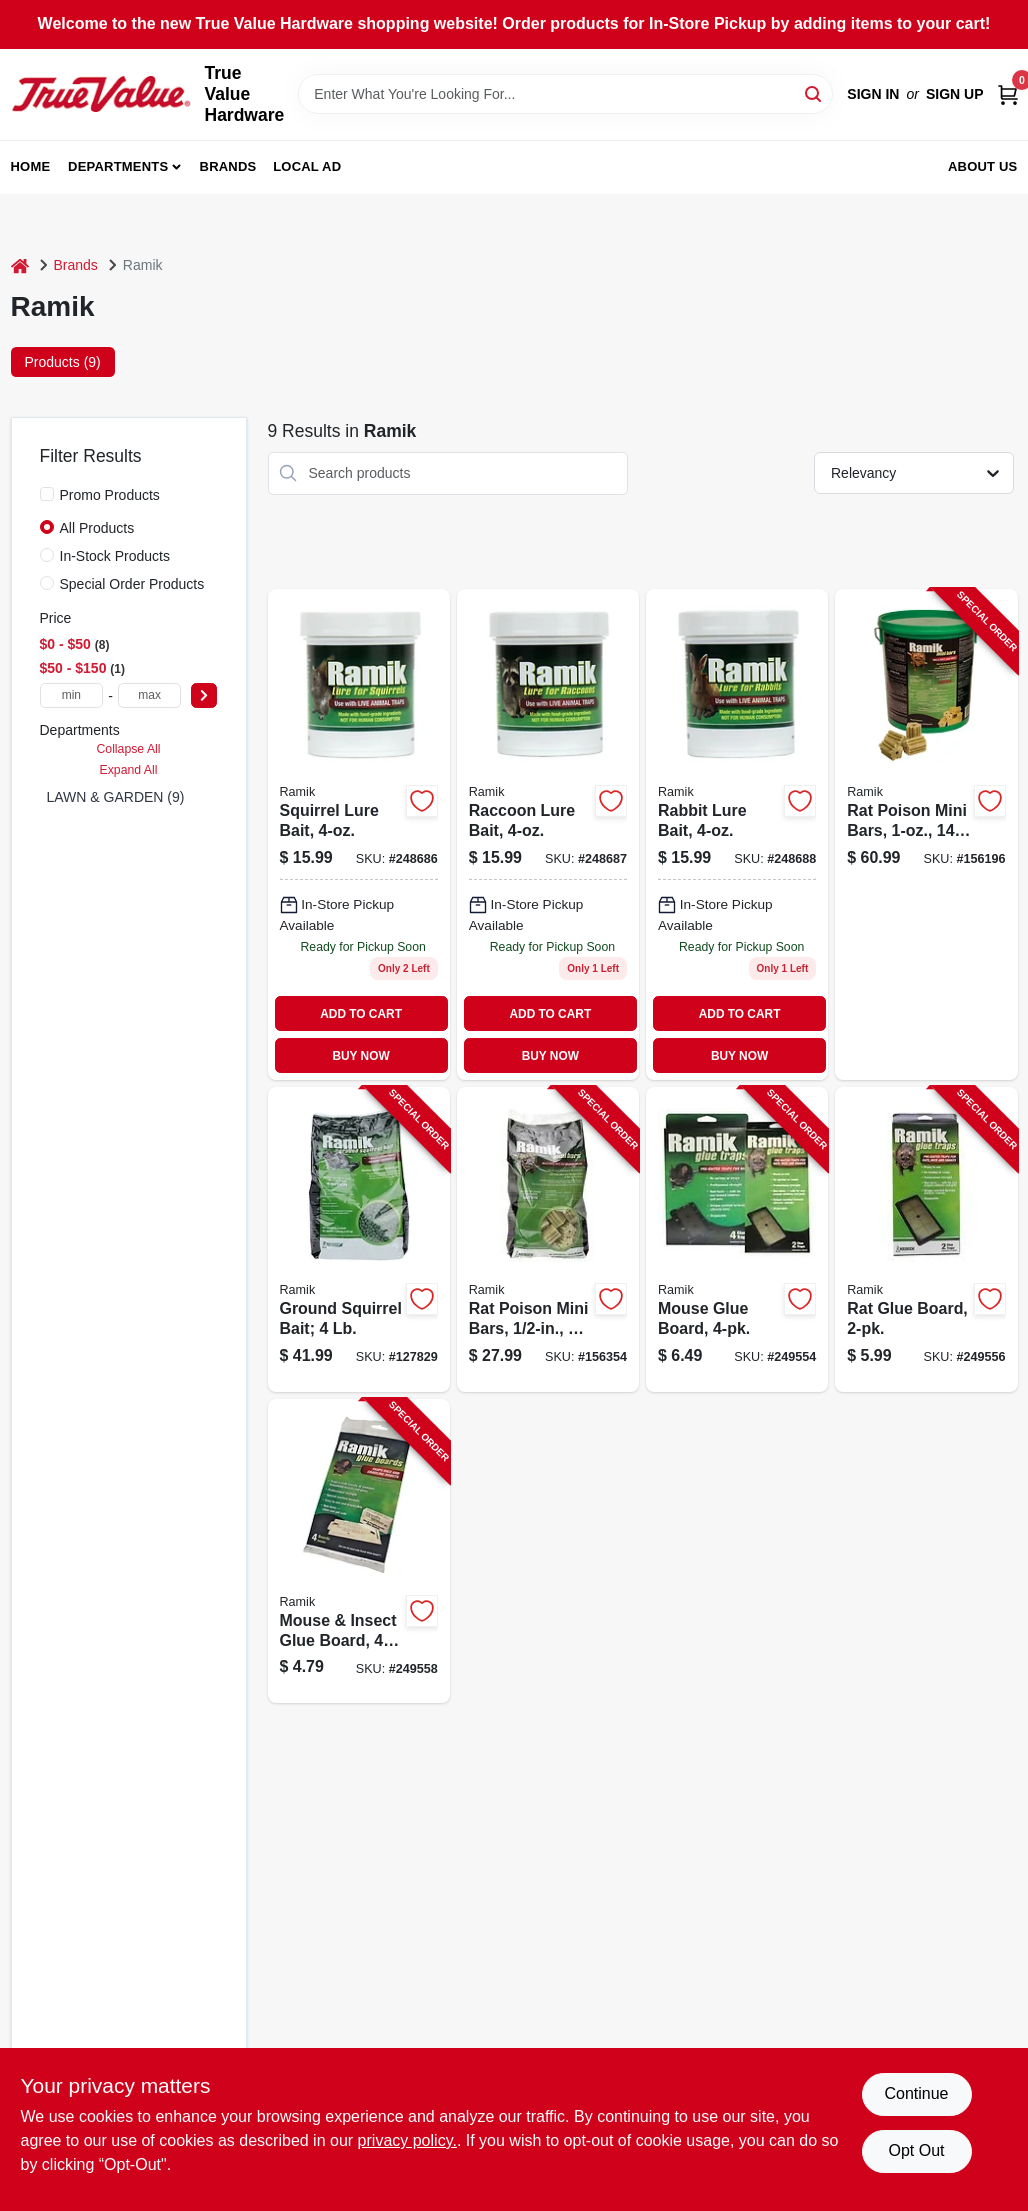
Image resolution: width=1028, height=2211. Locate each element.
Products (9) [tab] (63, 362)
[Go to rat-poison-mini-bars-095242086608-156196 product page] (926, 834)
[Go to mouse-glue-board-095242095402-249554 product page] (737, 1239)
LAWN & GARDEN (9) (116, 797)
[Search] (814, 92)
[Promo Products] (47, 494)
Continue (916, 2093)
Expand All (129, 770)
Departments (118, 166)
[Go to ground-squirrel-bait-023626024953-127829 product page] (359, 1239)
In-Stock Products (115, 556)
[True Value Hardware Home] (101, 94)
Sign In (873, 94)
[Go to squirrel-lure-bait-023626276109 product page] (359, 834)
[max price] (150, 695)
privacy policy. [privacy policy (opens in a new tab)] (407, 2140)
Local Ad (307, 166)
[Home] (20, 265)
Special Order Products (132, 584)
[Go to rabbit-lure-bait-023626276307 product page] (737, 834)
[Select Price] (204, 695)
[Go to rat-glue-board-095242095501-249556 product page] (926, 1239)
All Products (97, 528)
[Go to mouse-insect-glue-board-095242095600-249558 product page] (359, 1551)
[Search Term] (565, 94)
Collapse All (128, 749)
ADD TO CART (361, 1014)
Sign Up (955, 94)
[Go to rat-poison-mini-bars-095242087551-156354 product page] (548, 1239)
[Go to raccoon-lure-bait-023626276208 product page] (548, 834)
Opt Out (916, 2150)
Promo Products (110, 495)
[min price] (72, 695)
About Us (983, 166)
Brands (228, 166)
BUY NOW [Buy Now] (360, 1056)
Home (31, 166)
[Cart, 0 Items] (1008, 94)
